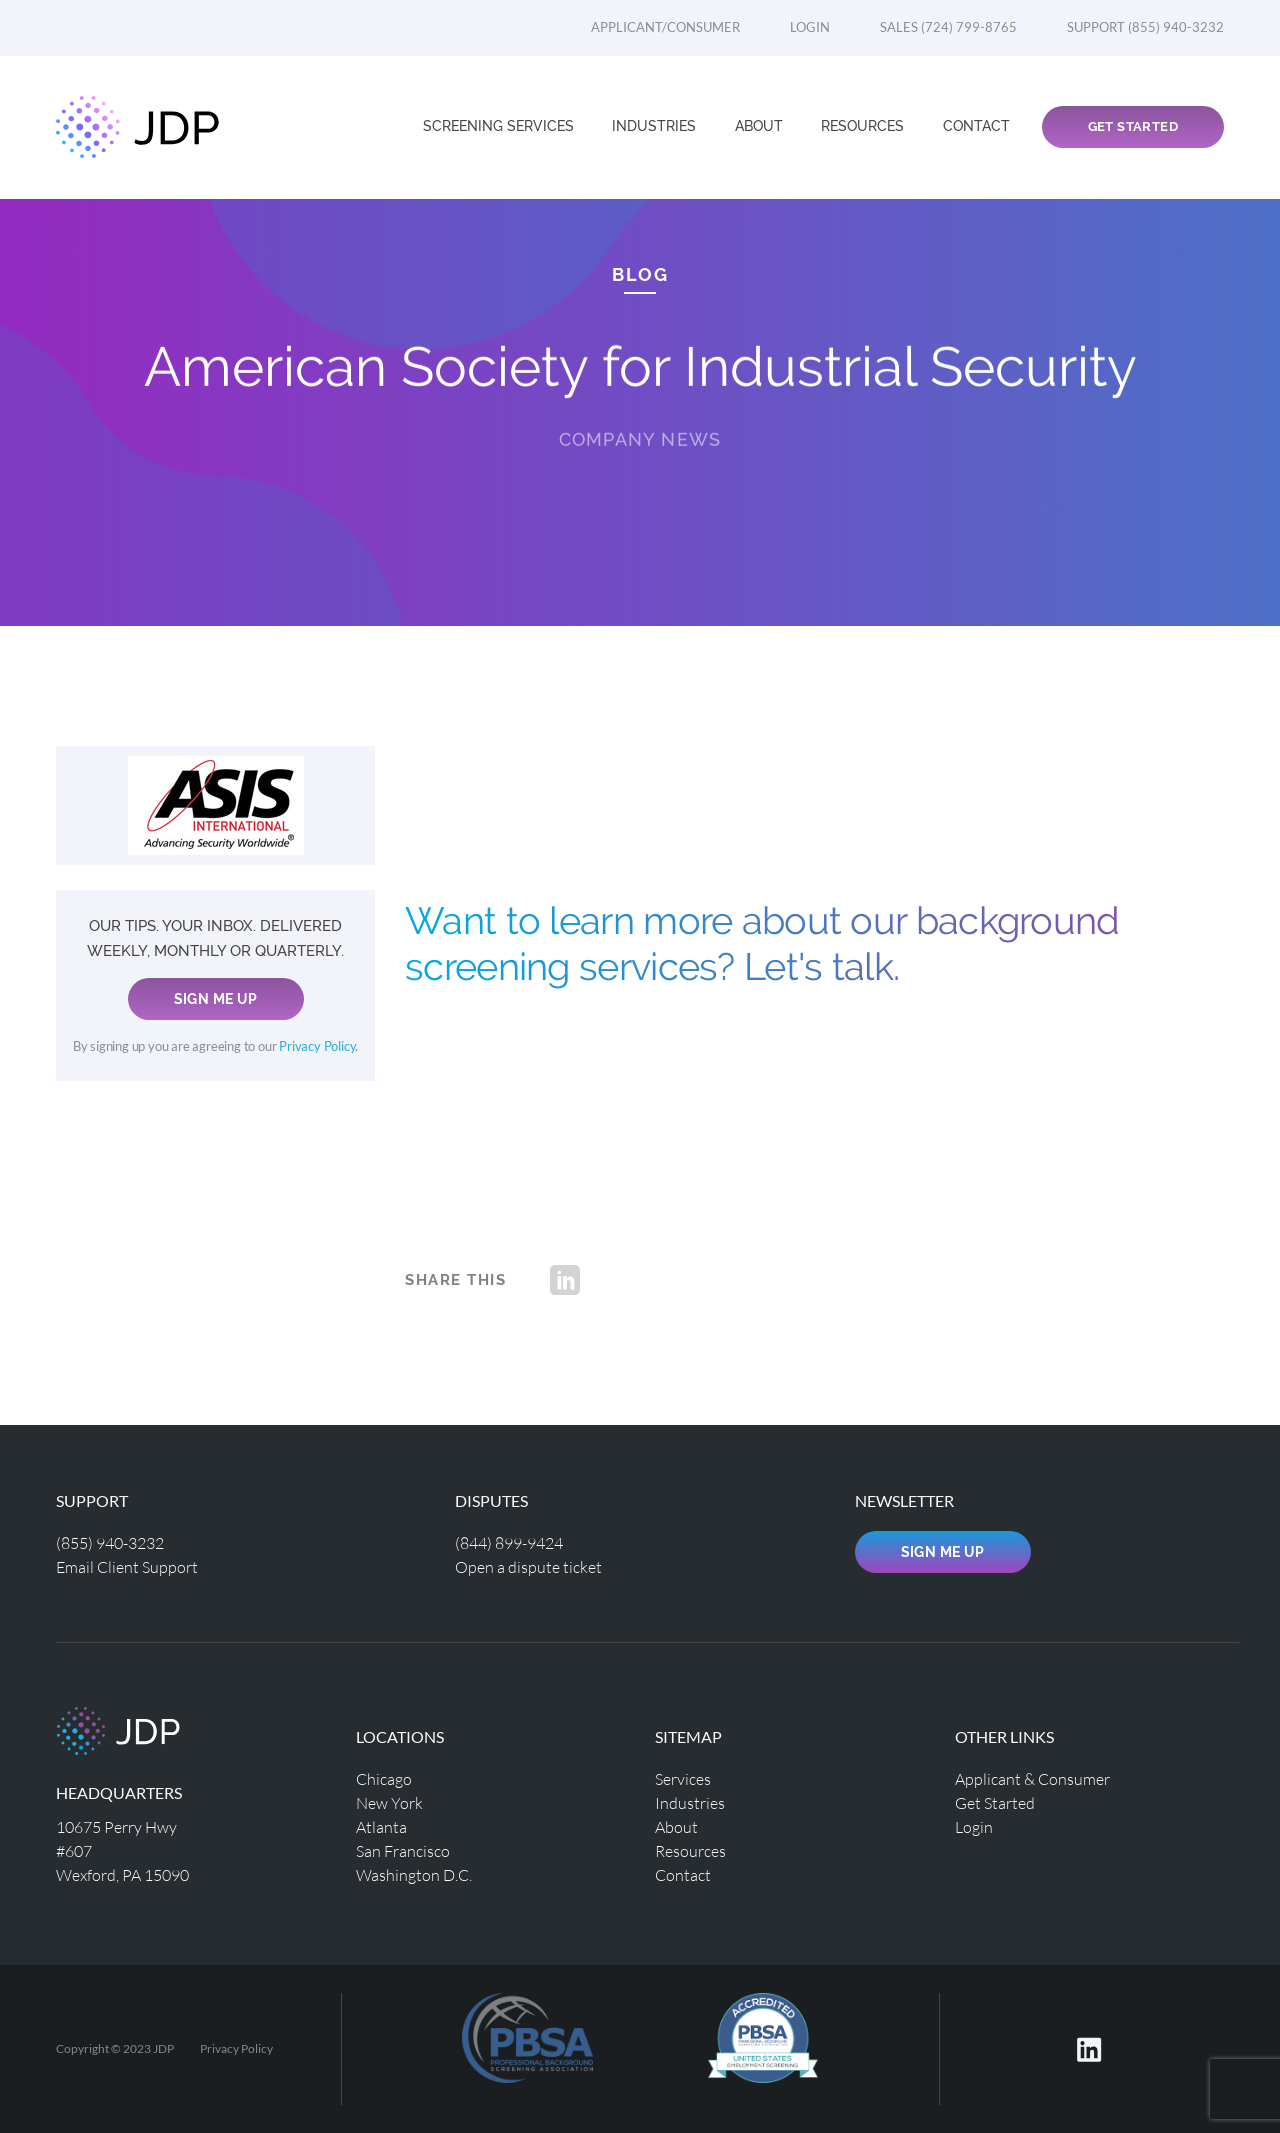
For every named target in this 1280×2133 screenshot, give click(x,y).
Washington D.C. (414, 1874)
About (761, 126)
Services (683, 1778)
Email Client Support (127, 1566)
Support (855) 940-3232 (1145, 27)
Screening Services (500, 126)
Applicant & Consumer (1032, 1778)
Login (810, 27)
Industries (656, 126)
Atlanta (381, 1826)
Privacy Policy (317, 1046)
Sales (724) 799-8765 (948, 27)
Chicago (384, 1778)
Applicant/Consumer (665, 27)
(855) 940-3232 (110, 1542)
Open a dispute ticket (528, 1566)
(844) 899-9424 (509, 1542)
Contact (976, 126)
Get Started (1133, 126)
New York (389, 1802)
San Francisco (403, 1850)
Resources (864, 126)
